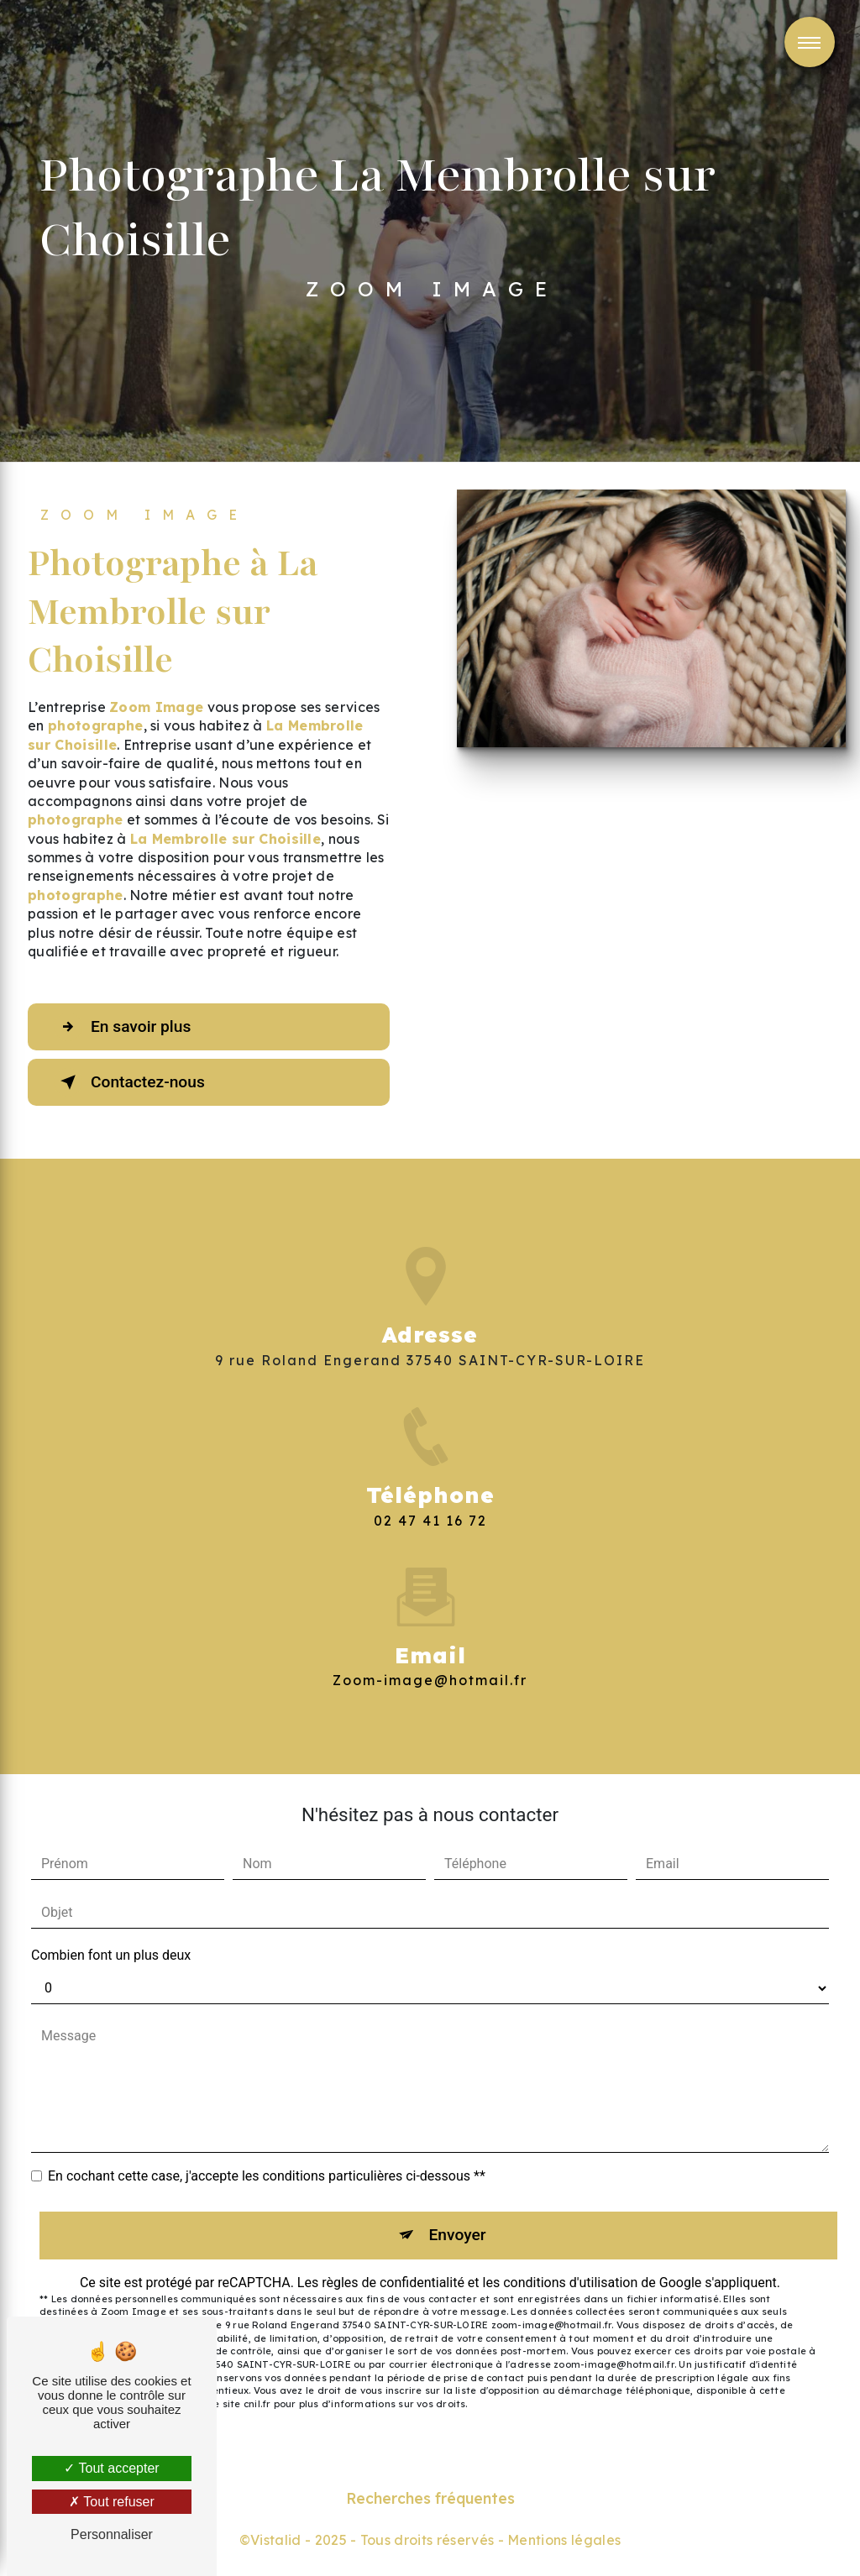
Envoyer (457, 2234)
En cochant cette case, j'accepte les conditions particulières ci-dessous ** (266, 2176)
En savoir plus (122, 1027)
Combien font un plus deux (111, 1955)
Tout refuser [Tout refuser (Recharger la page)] (112, 2502)
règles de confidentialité (393, 2283)
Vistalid (276, 2539)
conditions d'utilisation (570, 2283)
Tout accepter (111, 2468)
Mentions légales (564, 2539)
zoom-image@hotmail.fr (430, 1655)
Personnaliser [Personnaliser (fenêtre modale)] (112, 2534)
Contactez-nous (129, 1082)
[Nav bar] (809, 42)
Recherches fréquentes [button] (430, 2498)
